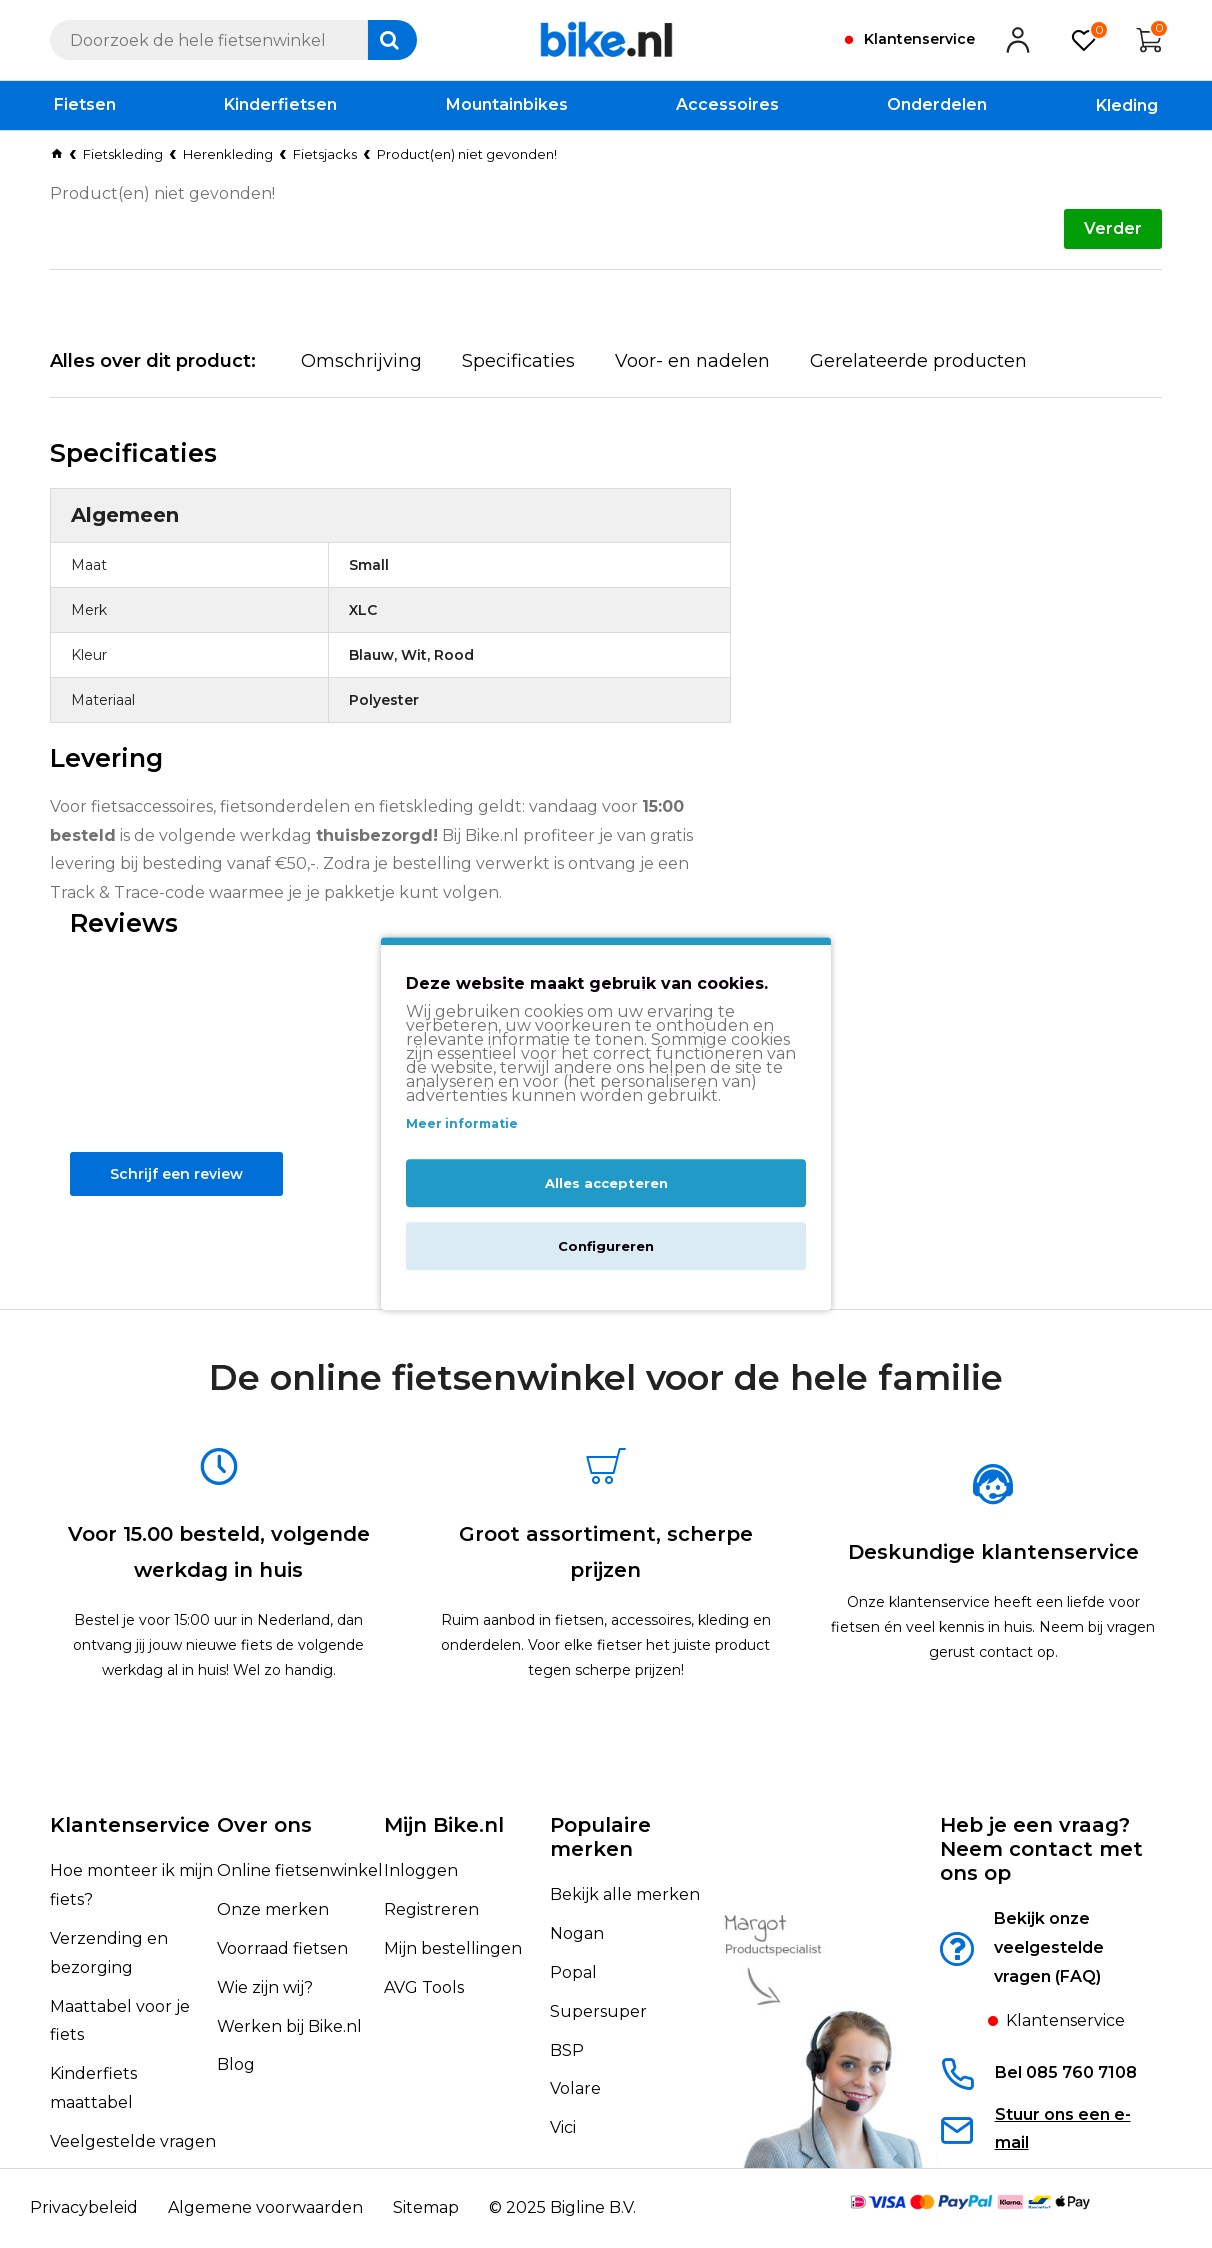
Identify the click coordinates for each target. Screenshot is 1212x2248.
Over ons (264, 1825)
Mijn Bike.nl (444, 1825)
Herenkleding (228, 154)
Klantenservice (130, 1825)
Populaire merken (600, 1837)
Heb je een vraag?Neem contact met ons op (1041, 1849)
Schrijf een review (185, 1225)
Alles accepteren (606, 1184)
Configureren (606, 1247)
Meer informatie (462, 1123)
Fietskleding (123, 154)
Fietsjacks (325, 154)
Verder (1113, 228)
